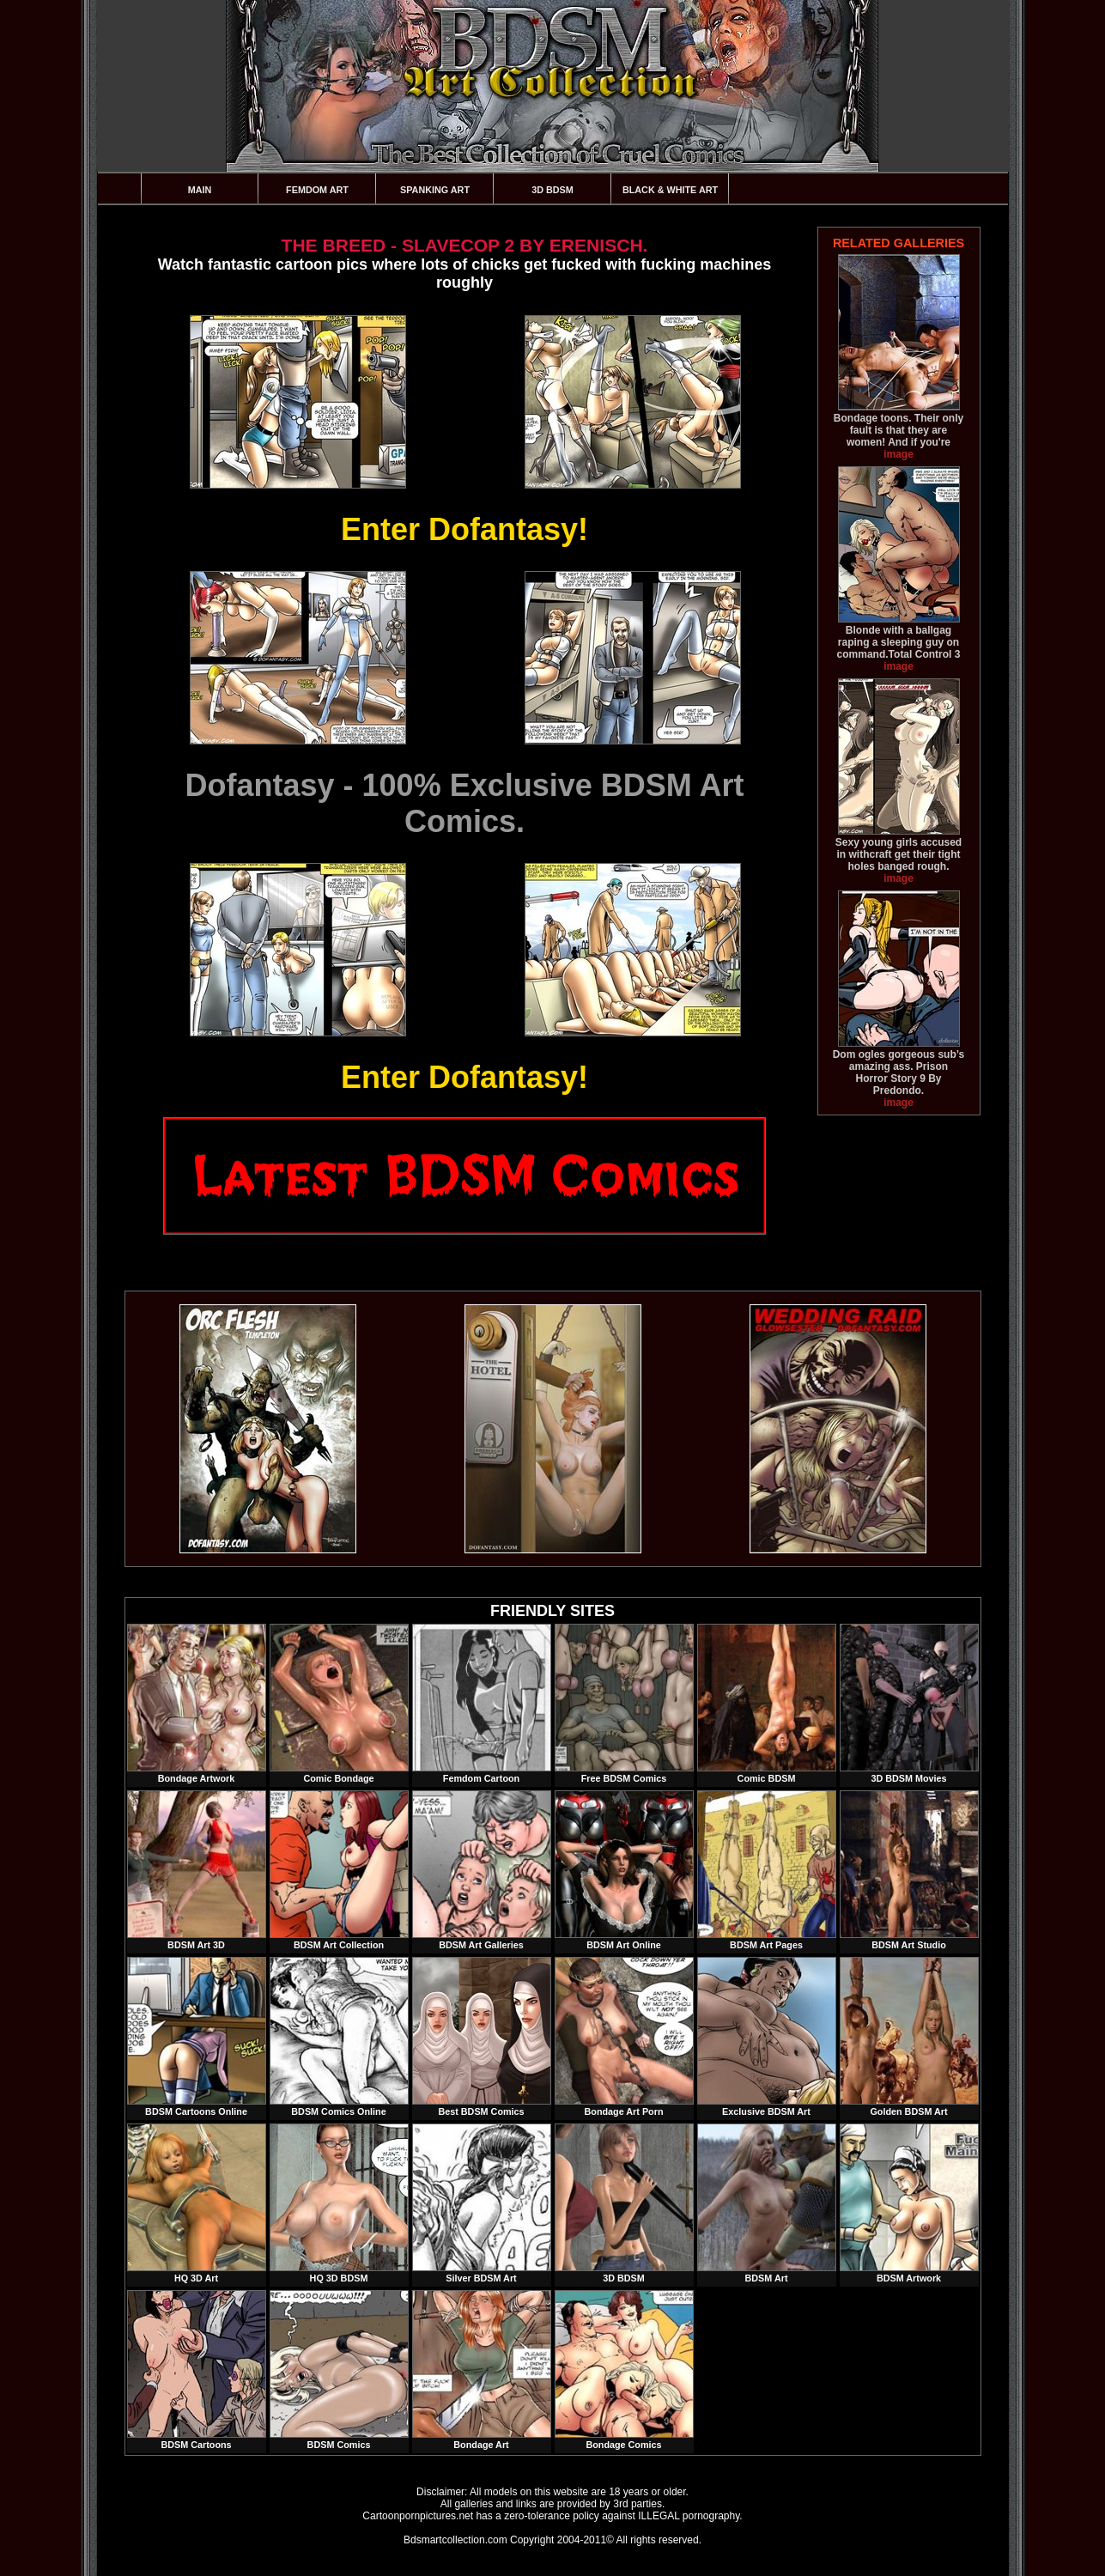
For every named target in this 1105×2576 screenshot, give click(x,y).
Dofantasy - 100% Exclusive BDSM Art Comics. (464, 803)
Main (200, 190)
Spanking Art (435, 190)
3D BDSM (552, 190)
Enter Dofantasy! (464, 529)
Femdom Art (317, 190)
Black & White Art (670, 190)
